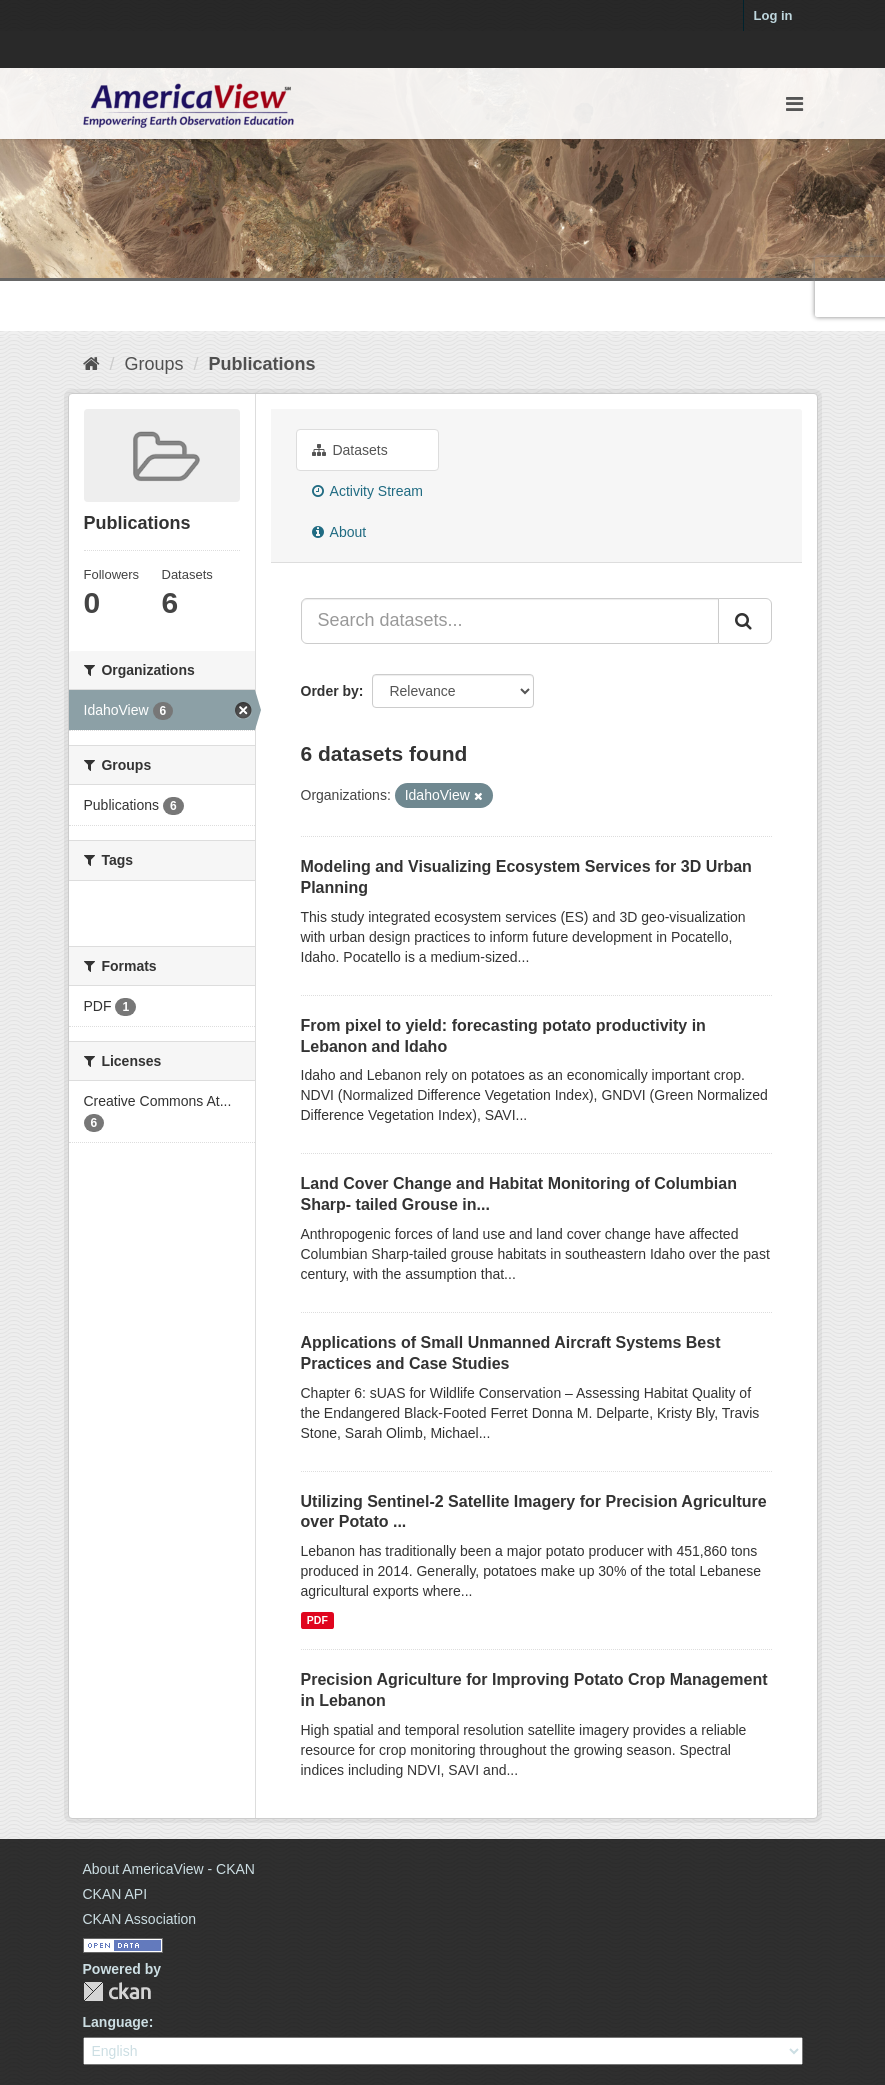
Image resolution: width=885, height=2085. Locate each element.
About (339, 532)
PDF (317, 1620)
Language (116, 2022)
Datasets (350, 450)
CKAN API (115, 1894)
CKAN (117, 1991)
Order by (330, 691)
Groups (154, 364)
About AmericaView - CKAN (169, 1869)
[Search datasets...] (510, 621)
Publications (262, 364)
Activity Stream (367, 491)
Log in (773, 15)
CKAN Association (140, 1919)
